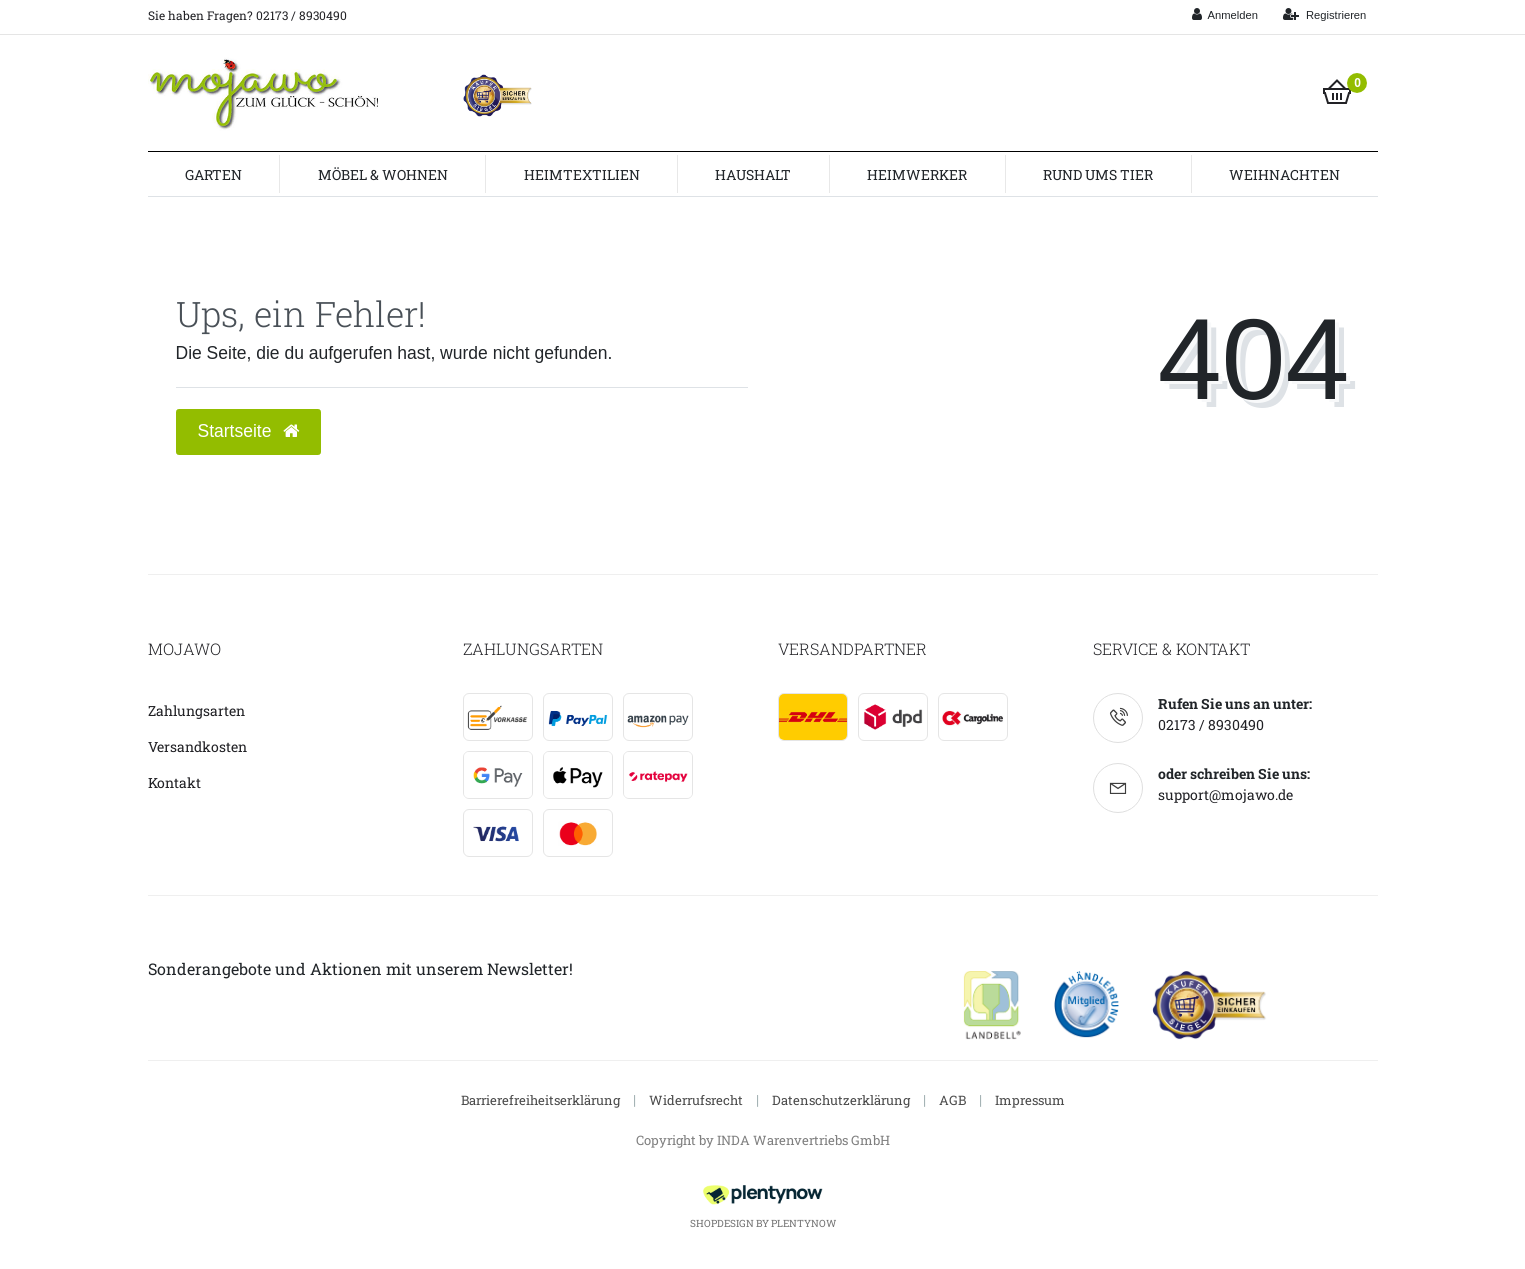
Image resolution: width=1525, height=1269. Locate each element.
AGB (952, 1100)
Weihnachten (1284, 174)
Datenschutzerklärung (841, 1100)
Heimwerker (917, 174)
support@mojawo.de (1225, 794)
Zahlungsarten (196, 710)
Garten (213, 174)
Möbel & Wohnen (383, 174)
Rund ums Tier (1098, 174)
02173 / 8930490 (1211, 724)
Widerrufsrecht (696, 1100)
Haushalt (753, 174)
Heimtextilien (582, 174)
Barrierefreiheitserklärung (540, 1100)
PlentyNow (803, 1223)
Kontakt (174, 782)
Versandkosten (197, 746)
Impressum (1030, 1100)
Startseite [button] (249, 431)
